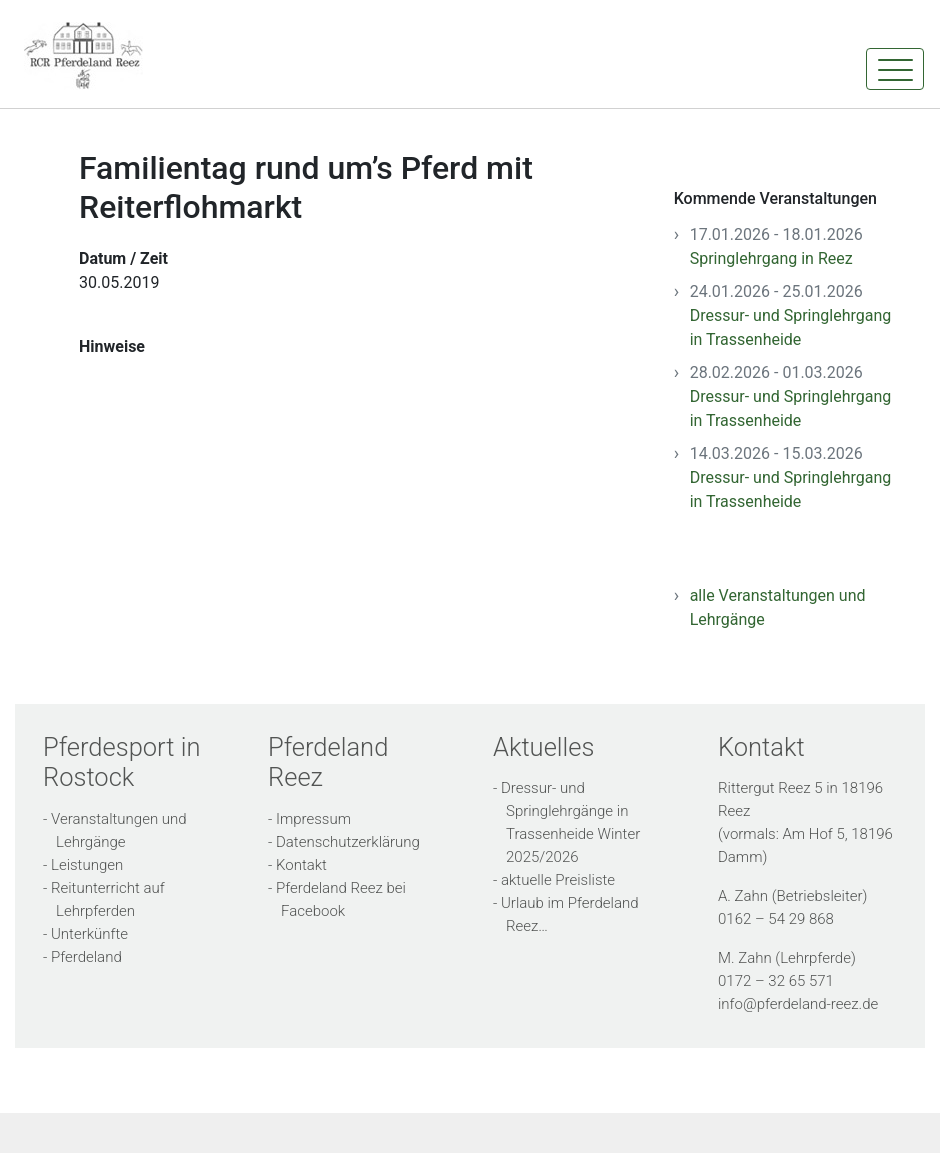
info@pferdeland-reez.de (798, 1004)
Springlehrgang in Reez (771, 258)
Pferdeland (86, 957)
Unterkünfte (89, 934)
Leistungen (87, 865)
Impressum (313, 819)
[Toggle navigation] (895, 69)
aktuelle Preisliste (558, 880)
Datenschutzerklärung (348, 842)
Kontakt (301, 865)
